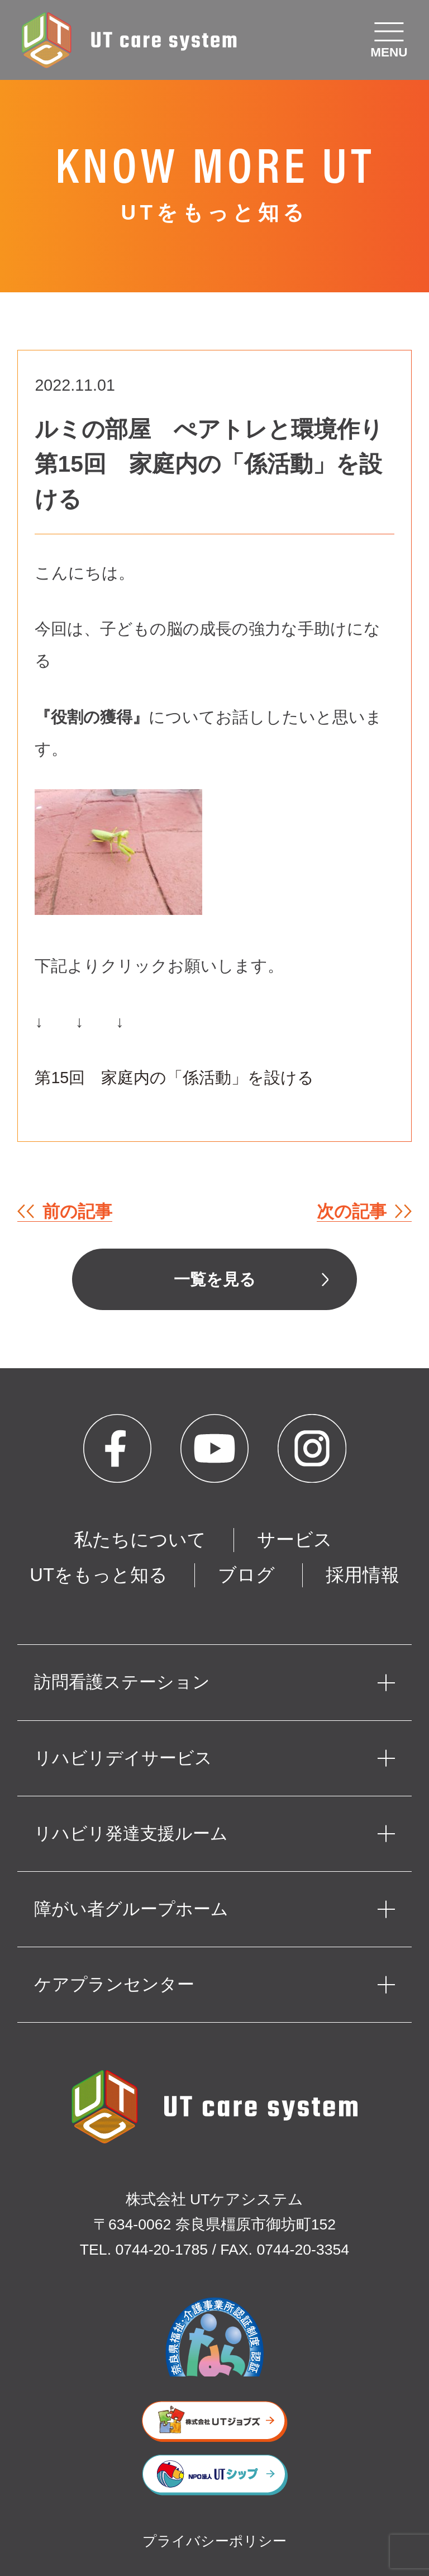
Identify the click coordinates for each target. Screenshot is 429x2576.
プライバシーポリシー (214, 2541)
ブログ (246, 1574)
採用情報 (362, 1574)
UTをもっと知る (99, 1574)
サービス (294, 1539)
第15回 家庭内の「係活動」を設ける (174, 1078)
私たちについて (140, 1539)
